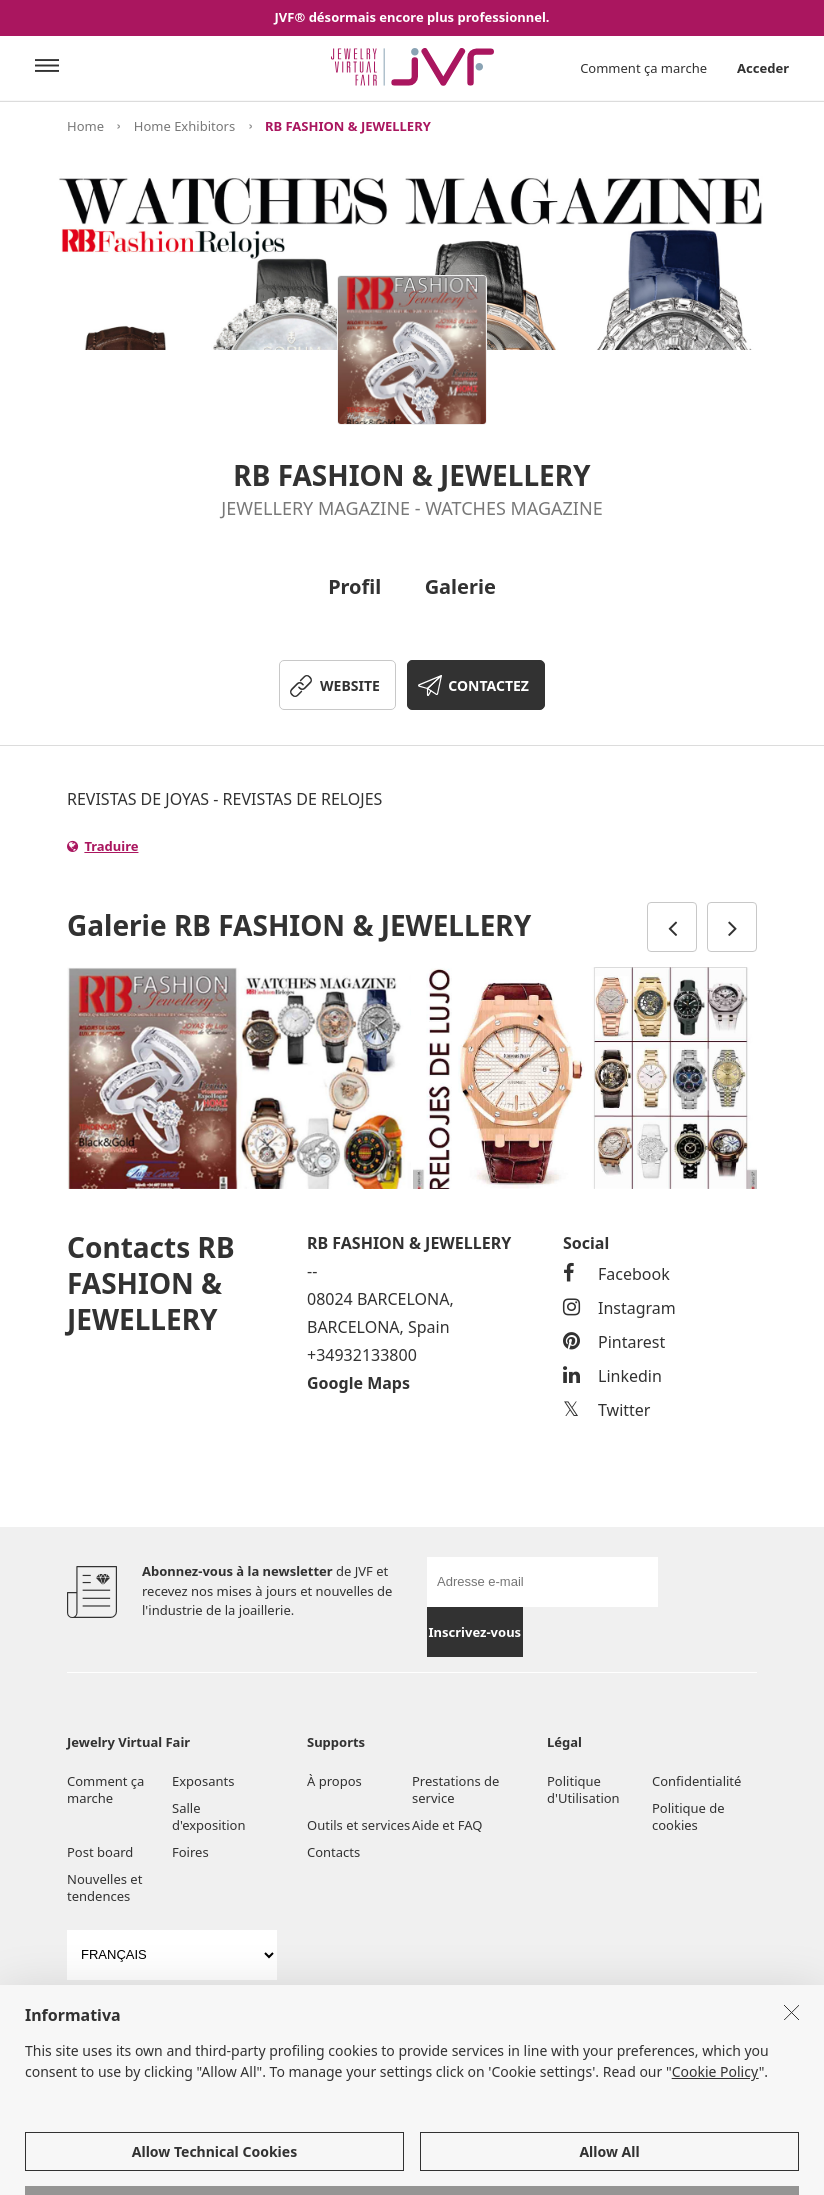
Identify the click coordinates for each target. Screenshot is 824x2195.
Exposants (203, 1781)
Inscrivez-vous (475, 1632)
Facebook (616, 1274)
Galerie (460, 586)
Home (85, 126)
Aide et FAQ (447, 1825)
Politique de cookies (688, 1816)
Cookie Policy (715, 2157)
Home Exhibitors (184, 126)
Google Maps (358, 1383)
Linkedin (612, 1376)
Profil (354, 586)
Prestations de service (455, 1789)
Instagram (619, 1308)
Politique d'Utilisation (583, 1789)
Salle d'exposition (208, 1816)
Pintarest (614, 1342)
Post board (100, 1852)
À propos (334, 1781)
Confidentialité (696, 1781)
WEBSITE (350, 685)
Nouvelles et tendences (104, 1887)
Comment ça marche (643, 68)
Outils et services (358, 1825)
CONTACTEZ (488, 685)
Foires (190, 1852)
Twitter (606, 1410)
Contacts (333, 1852)
